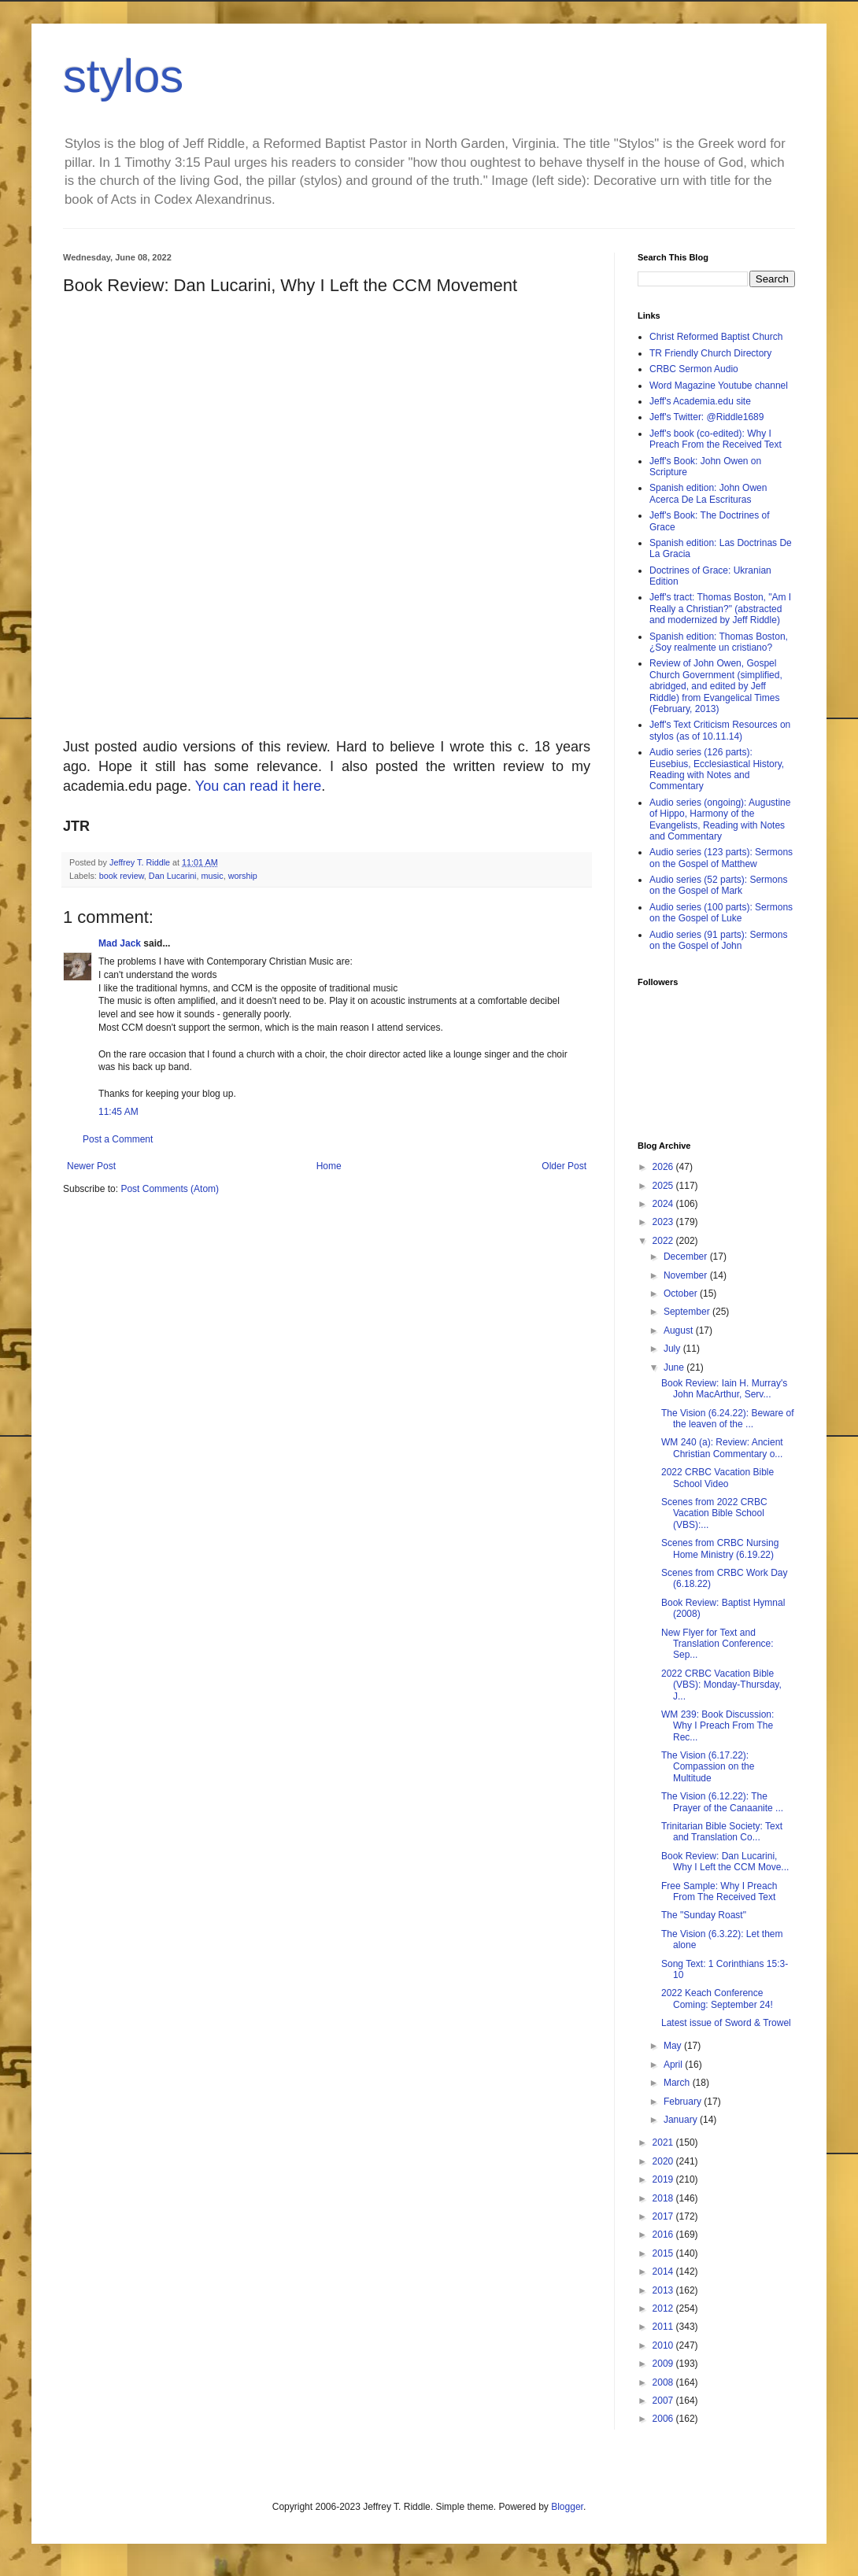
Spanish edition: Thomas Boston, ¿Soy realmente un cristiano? (718, 642)
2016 (664, 2234)
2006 (664, 2418)
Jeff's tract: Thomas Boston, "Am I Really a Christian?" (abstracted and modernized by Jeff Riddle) (720, 609)
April (674, 2064)
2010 (664, 2345)
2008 (664, 2382)
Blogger (567, 2506)
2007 (664, 2400)
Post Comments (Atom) (169, 1188)
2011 (664, 2326)
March (678, 2082)
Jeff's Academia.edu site (700, 401)
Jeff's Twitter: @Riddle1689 (706, 417)
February (684, 2101)
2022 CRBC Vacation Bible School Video (717, 1478)
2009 (664, 2363)
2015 (664, 2253)
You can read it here (258, 786)
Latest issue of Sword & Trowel (726, 2022)
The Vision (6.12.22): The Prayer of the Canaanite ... (722, 1802)
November (687, 1275)
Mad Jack (119, 943)
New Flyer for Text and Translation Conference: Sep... (717, 1644)
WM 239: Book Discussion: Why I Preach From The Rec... (717, 1726)
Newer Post (91, 1166)
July (673, 1348)
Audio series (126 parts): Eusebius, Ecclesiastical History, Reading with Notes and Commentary (716, 769)
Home (329, 1166)
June (675, 1367)
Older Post (564, 1166)
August (680, 1330)
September (688, 1311)
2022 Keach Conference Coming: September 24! (717, 1998)
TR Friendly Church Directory (710, 353)
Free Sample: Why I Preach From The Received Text (719, 1891)
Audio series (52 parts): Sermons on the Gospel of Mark (718, 885)
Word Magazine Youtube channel (718, 385)
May (674, 2045)
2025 (664, 1185)
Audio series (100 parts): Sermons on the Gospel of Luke (721, 913)
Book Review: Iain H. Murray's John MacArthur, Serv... (724, 1389)
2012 (664, 2308)
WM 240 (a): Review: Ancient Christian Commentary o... (722, 1448)
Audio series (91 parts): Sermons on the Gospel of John (718, 940)
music (212, 875)
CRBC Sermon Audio (693, 369)
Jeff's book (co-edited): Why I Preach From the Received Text (715, 439)
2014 (664, 2271)
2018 (664, 2198)
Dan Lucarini (173, 875)
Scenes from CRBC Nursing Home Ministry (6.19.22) (719, 1548)
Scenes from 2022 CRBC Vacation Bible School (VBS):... (714, 1513)
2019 (664, 2179)
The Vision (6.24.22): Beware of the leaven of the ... (727, 1419)
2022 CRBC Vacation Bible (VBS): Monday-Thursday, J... (721, 1685)
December (687, 1256)
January (682, 2119)
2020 (664, 2161)
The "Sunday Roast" (703, 1915)
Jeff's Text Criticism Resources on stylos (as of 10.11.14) (719, 730)
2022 (664, 1240)
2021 (664, 2142)
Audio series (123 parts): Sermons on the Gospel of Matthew (721, 858)
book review (121, 875)
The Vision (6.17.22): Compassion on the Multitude (707, 1767)
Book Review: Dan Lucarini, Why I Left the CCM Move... (725, 1862)
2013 (664, 2290)
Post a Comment (118, 1139)
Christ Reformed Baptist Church (715, 336)
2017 (664, 2216)
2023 (664, 1221)
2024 (664, 1203)
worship (242, 875)
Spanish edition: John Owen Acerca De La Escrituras (708, 493)
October (682, 1293)
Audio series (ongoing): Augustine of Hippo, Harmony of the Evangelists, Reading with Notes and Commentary (719, 819)
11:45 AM (118, 1111)
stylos (123, 76)
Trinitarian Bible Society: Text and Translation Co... (721, 1832)
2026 (664, 1166)
